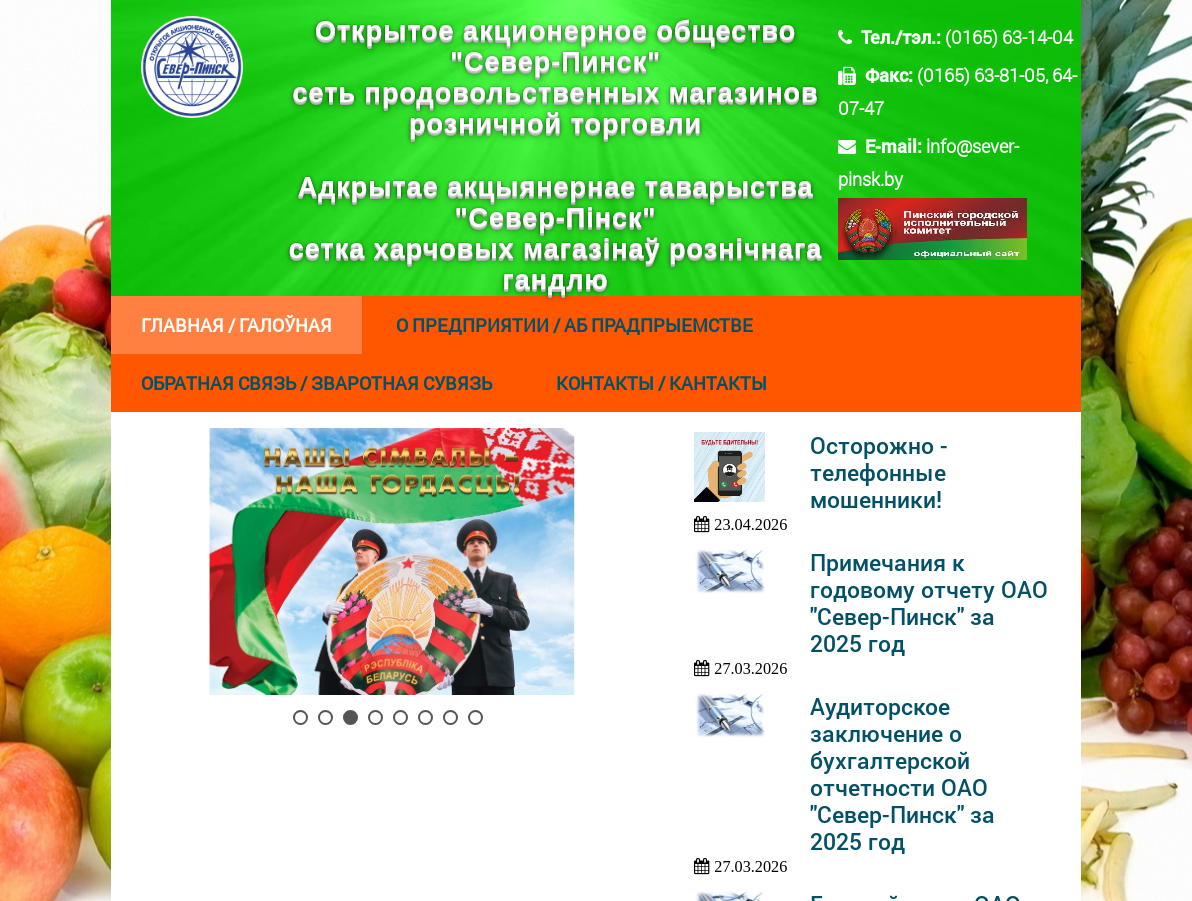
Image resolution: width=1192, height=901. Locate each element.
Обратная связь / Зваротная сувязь (316, 383)
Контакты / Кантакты (661, 383)
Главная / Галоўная (236, 325)
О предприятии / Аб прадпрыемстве (574, 325)
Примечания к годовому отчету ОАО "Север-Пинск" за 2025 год (929, 603)
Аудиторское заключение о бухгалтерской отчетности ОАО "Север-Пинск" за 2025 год (902, 774)
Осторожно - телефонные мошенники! (879, 472)
